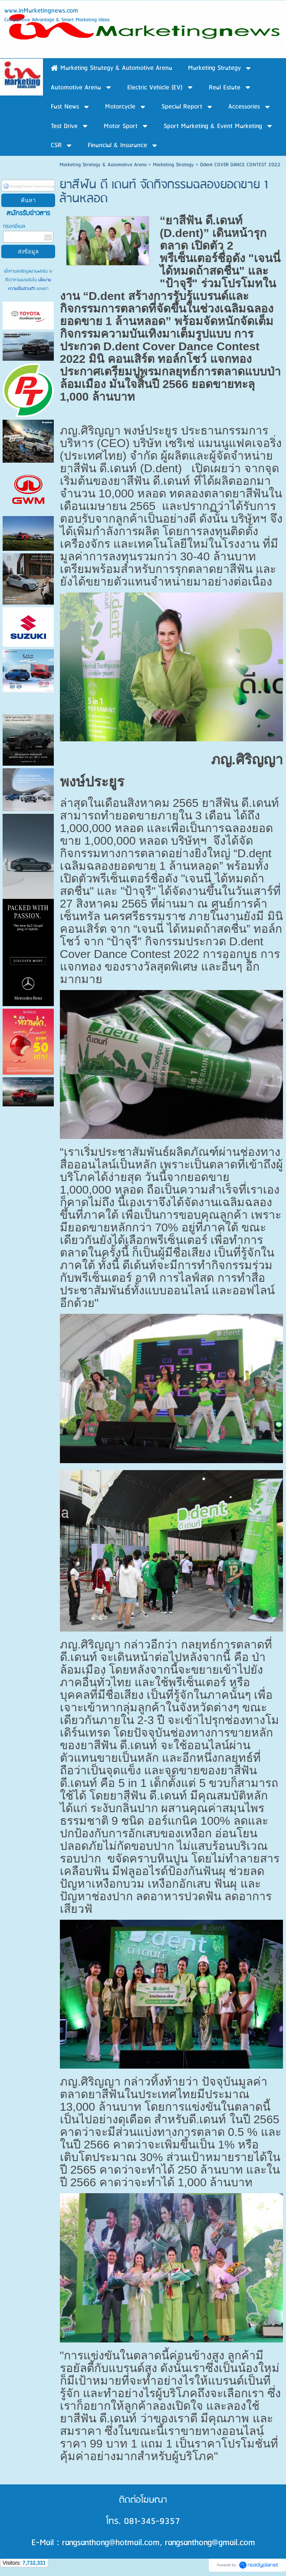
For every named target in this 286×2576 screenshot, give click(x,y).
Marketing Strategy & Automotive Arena (103, 164)
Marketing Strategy (173, 164)
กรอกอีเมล (14, 226)
